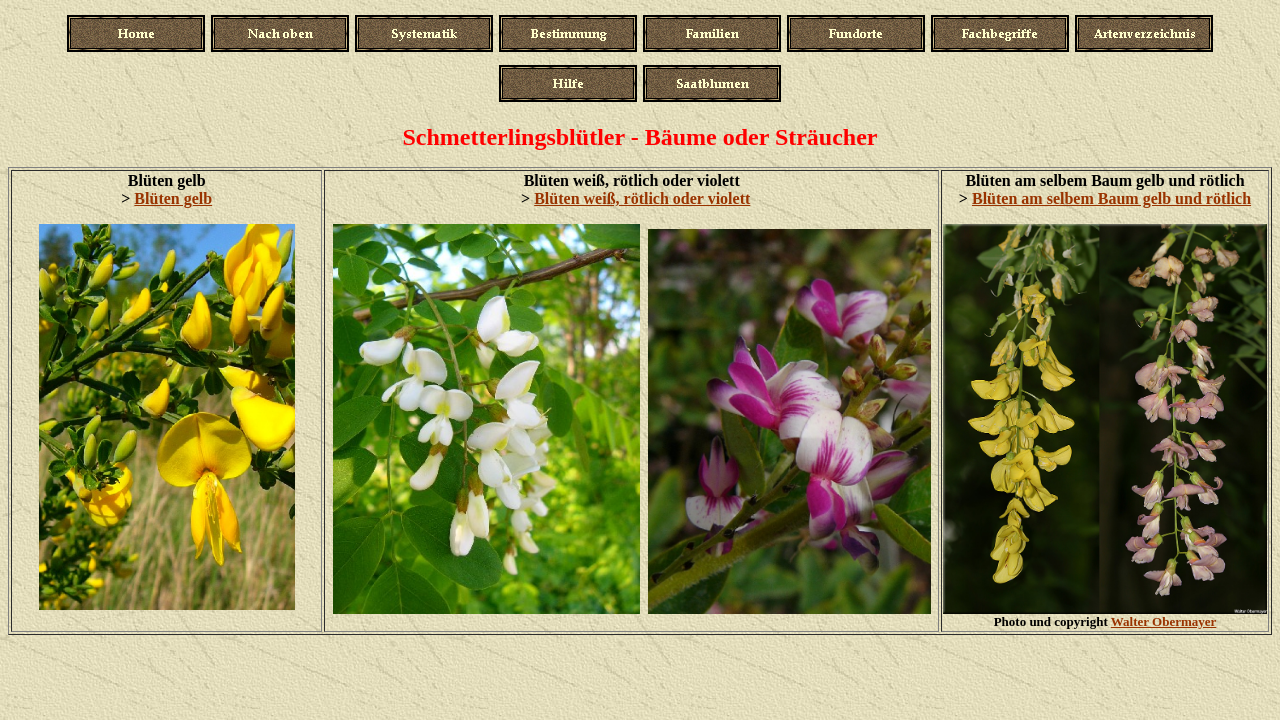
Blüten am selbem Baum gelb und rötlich (1111, 198)
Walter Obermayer (1164, 621)
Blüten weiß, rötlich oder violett (642, 198)
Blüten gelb (173, 198)
